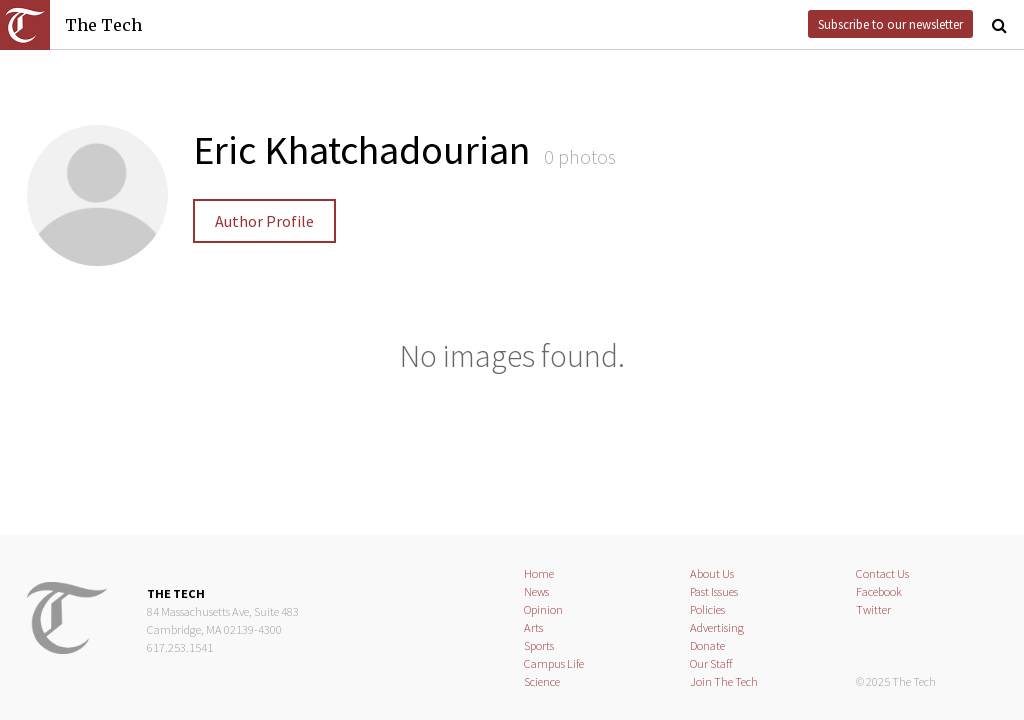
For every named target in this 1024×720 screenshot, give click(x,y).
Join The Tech (724, 681)
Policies (707, 609)
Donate (707, 645)
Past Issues (714, 591)
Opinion (543, 609)
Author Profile (264, 221)
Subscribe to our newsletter (890, 24)
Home (539, 573)
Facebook (879, 591)
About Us (712, 573)
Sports (539, 645)
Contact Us (882, 573)
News (536, 591)
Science (542, 681)
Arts (533, 627)
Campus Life (554, 663)
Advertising (717, 627)
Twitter (873, 609)
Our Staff (711, 663)
